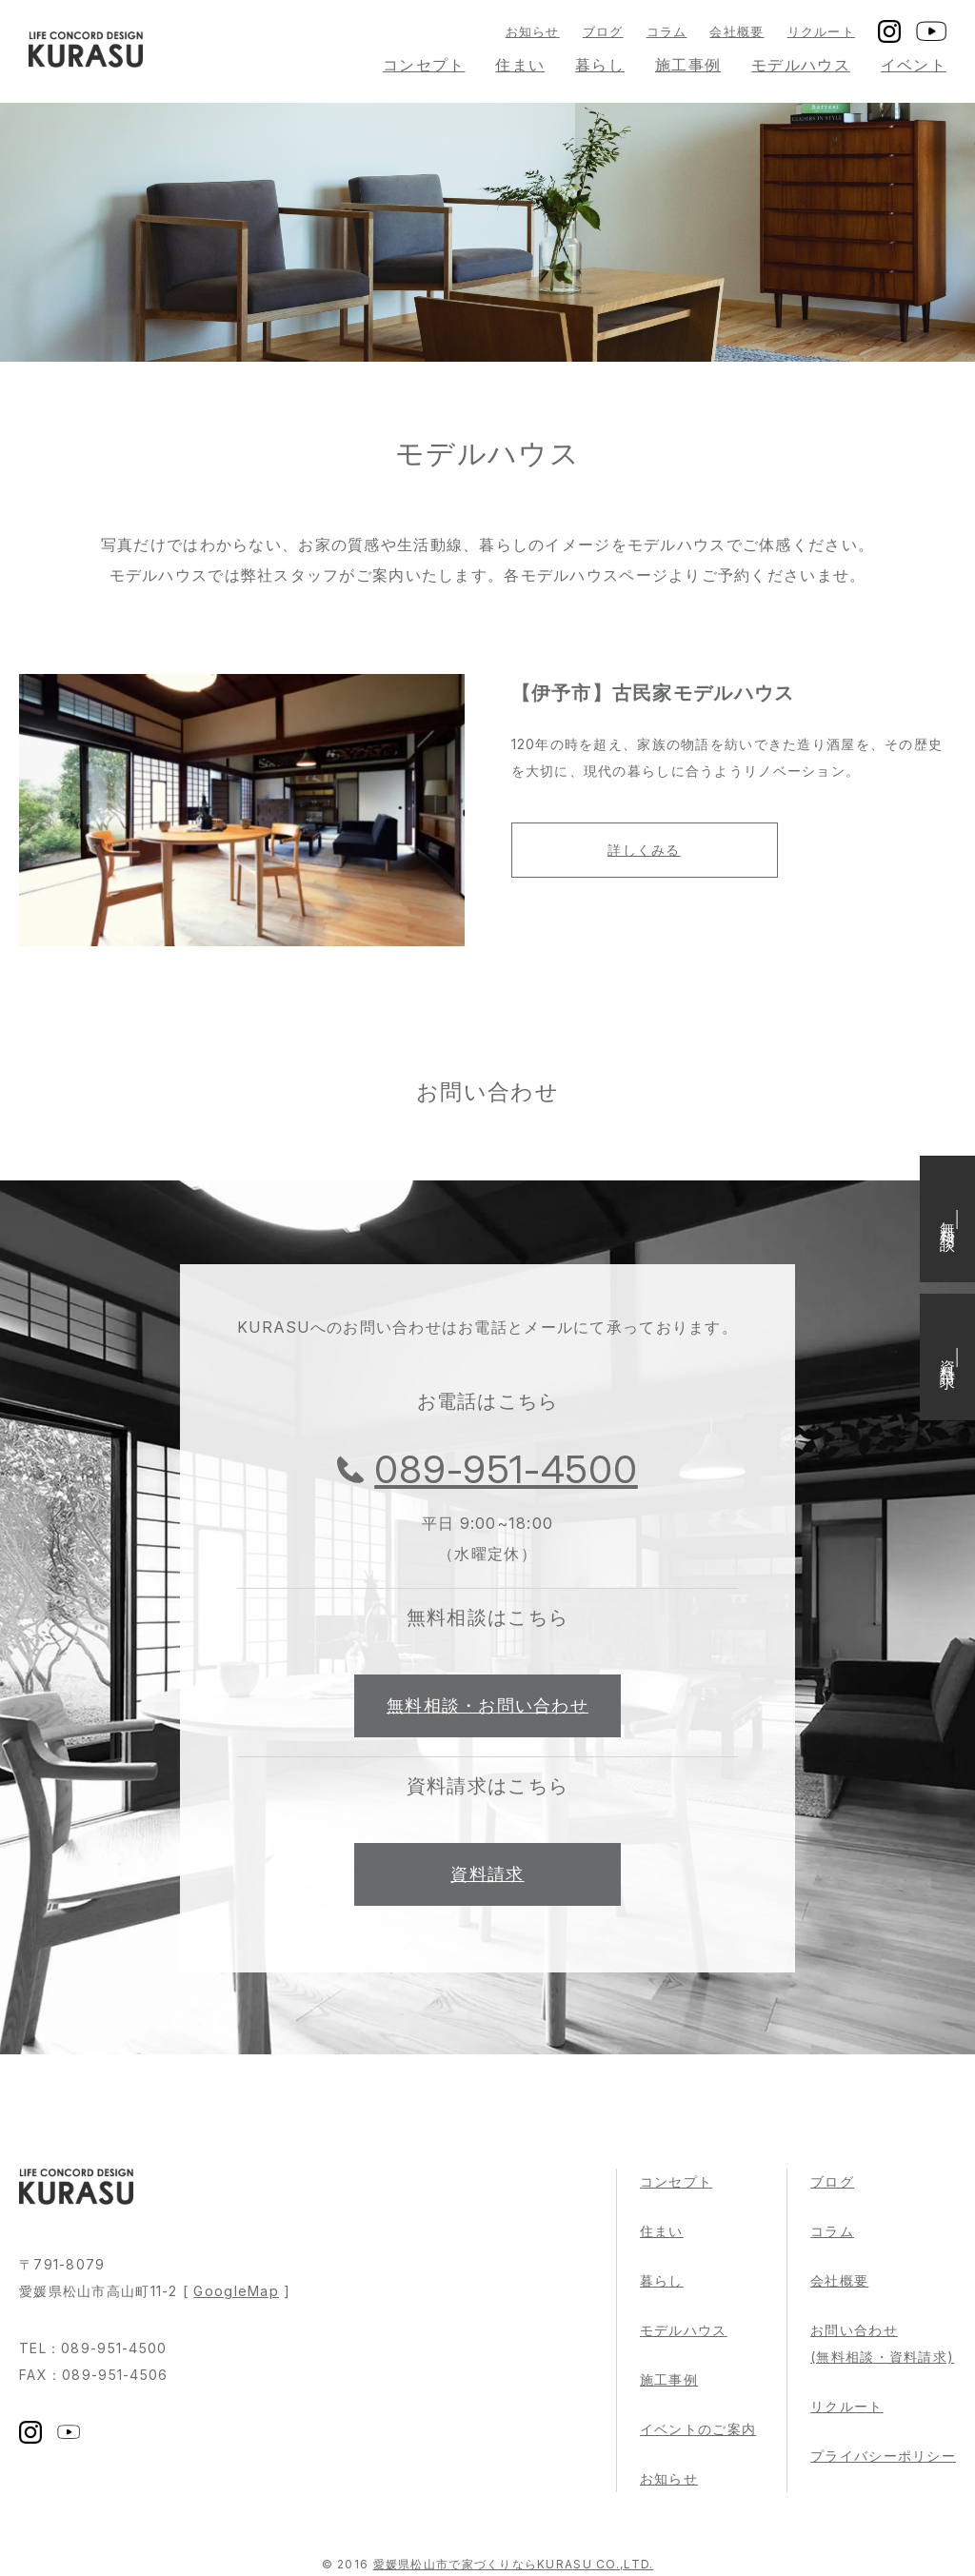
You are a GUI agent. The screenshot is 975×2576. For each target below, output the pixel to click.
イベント (913, 64)
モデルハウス (800, 64)
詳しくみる (643, 850)
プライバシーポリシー (883, 2455)
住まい (520, 64)
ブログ (603, 31)
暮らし (600, 64)
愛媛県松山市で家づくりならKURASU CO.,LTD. (513, 2564)
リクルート (821, 31)
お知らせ (533, 31)
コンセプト (424, 64)
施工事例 (688, 64)
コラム (667, 31)
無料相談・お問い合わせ (487, 1705)
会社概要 (736, 31)
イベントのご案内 (698, 2429)
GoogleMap (236, 2291)
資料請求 (487, 1874)
